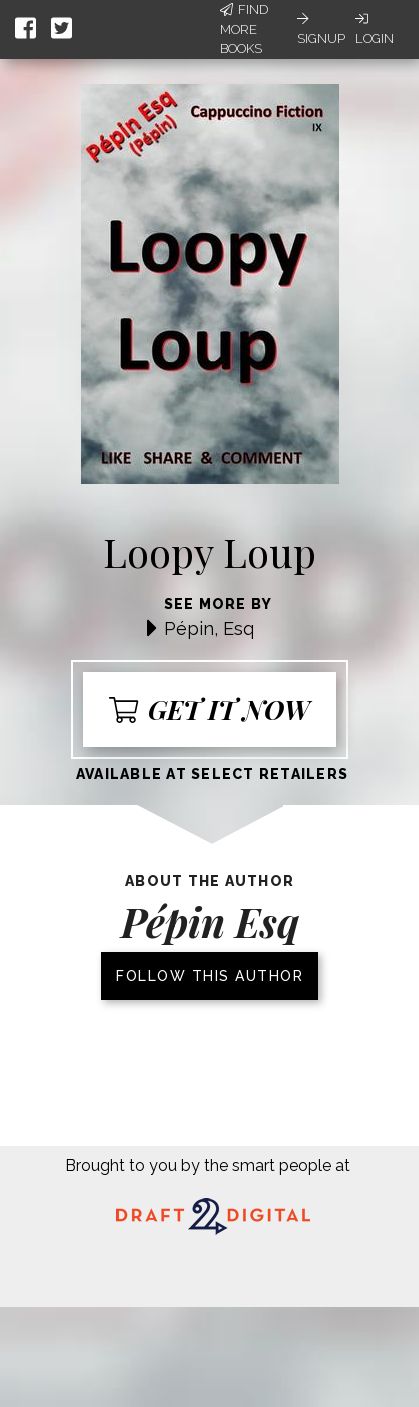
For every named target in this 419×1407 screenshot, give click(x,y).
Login (374, 29)
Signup (321, 29)
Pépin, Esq (209, 628)
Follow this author (209, 976)
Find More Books (244, 29)
